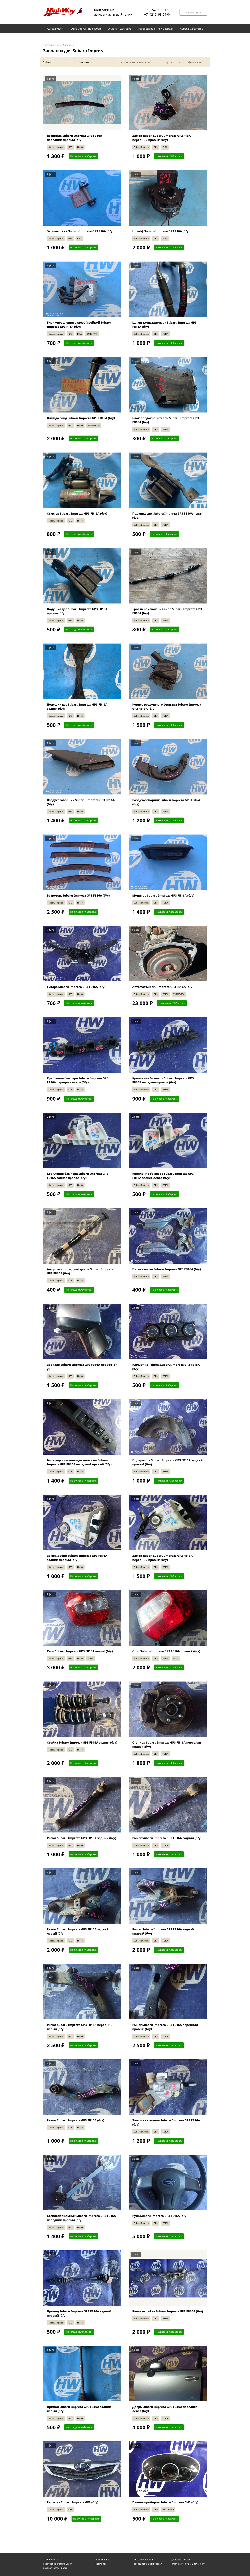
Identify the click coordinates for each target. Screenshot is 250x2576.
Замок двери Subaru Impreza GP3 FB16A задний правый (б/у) (77, 1558)
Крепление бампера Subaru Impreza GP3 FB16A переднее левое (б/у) (77, 1080)
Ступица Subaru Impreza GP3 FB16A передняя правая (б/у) (166, 1744)
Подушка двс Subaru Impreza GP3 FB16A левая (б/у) (167, 515)
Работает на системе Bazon (57, 2563)
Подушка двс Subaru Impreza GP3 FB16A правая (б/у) (77, 611)
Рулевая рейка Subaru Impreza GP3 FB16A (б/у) (167, 2311)
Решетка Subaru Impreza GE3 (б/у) (72, 2502)
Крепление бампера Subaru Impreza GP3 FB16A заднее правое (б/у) (77, 1176)
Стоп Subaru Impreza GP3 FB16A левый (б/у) (80, 1651)
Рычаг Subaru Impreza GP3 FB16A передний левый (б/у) (79, 2027)
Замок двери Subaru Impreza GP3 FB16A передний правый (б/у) (162, 1558)
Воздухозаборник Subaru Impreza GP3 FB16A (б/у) (81, 802)
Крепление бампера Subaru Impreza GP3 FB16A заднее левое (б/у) (163, 1176)
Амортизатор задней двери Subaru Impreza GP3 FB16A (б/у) (80, 1271)
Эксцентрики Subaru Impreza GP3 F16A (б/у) (80, 231)
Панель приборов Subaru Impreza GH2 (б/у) (165, 2502)
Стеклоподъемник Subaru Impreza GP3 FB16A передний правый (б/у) (81, 2218)
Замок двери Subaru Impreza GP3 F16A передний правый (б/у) (161, 138)
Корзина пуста (193, 12)
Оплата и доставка (143, 2559)
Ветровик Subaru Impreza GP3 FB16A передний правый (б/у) (74, 138)
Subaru (67, 45)
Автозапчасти (50, 45)
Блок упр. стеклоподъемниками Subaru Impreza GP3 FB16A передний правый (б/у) (79, 1462)
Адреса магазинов (180, 2559)
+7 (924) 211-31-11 (157, 10)
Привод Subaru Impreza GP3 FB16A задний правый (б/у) (79, 2313)
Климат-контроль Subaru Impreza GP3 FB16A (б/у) (166, 1367)
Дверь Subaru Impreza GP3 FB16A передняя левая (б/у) (164, 2409)
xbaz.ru (64, 2567)
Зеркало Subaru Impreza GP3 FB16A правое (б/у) (82, 1367)
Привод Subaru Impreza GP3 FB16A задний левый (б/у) (79, 2409)
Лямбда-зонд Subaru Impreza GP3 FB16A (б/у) (81, 418)
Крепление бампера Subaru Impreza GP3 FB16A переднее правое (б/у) (163, 1080)
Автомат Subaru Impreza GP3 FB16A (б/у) (162, 987)
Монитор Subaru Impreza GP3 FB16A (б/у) (163, 895)
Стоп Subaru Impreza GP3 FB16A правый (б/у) (166, 1651)
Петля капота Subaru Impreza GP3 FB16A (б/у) (166, 1269)
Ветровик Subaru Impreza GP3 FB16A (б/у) (78, 895)
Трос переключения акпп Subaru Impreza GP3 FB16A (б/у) (167, 611)
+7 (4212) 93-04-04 (157, 14)
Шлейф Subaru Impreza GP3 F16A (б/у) (161, 231)
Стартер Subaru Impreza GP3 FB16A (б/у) (77, 513)
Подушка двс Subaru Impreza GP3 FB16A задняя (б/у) (77, 706)
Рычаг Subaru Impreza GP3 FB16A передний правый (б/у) (165, 2027)
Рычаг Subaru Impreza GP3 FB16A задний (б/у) (81, 1838)
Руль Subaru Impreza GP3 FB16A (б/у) (160, 2216)
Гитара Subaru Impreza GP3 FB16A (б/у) (76, 987)
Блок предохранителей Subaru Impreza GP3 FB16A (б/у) (165, 420)
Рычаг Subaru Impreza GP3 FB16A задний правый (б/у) (163, 1931)
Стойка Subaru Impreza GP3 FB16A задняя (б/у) (82, 1742)
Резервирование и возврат (147, 2563)
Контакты (100, 2563)
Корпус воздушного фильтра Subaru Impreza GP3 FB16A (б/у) (166, 706)
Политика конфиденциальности (187, 2563)
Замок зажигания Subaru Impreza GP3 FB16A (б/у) (166, 2122)
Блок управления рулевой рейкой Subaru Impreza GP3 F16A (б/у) (79, 324)
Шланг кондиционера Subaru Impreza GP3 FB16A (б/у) (164, 324)
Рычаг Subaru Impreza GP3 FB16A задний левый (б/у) (78, 1931)
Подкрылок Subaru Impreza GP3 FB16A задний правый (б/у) (167, 1462)
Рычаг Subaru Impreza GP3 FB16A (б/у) (75, 2120)
